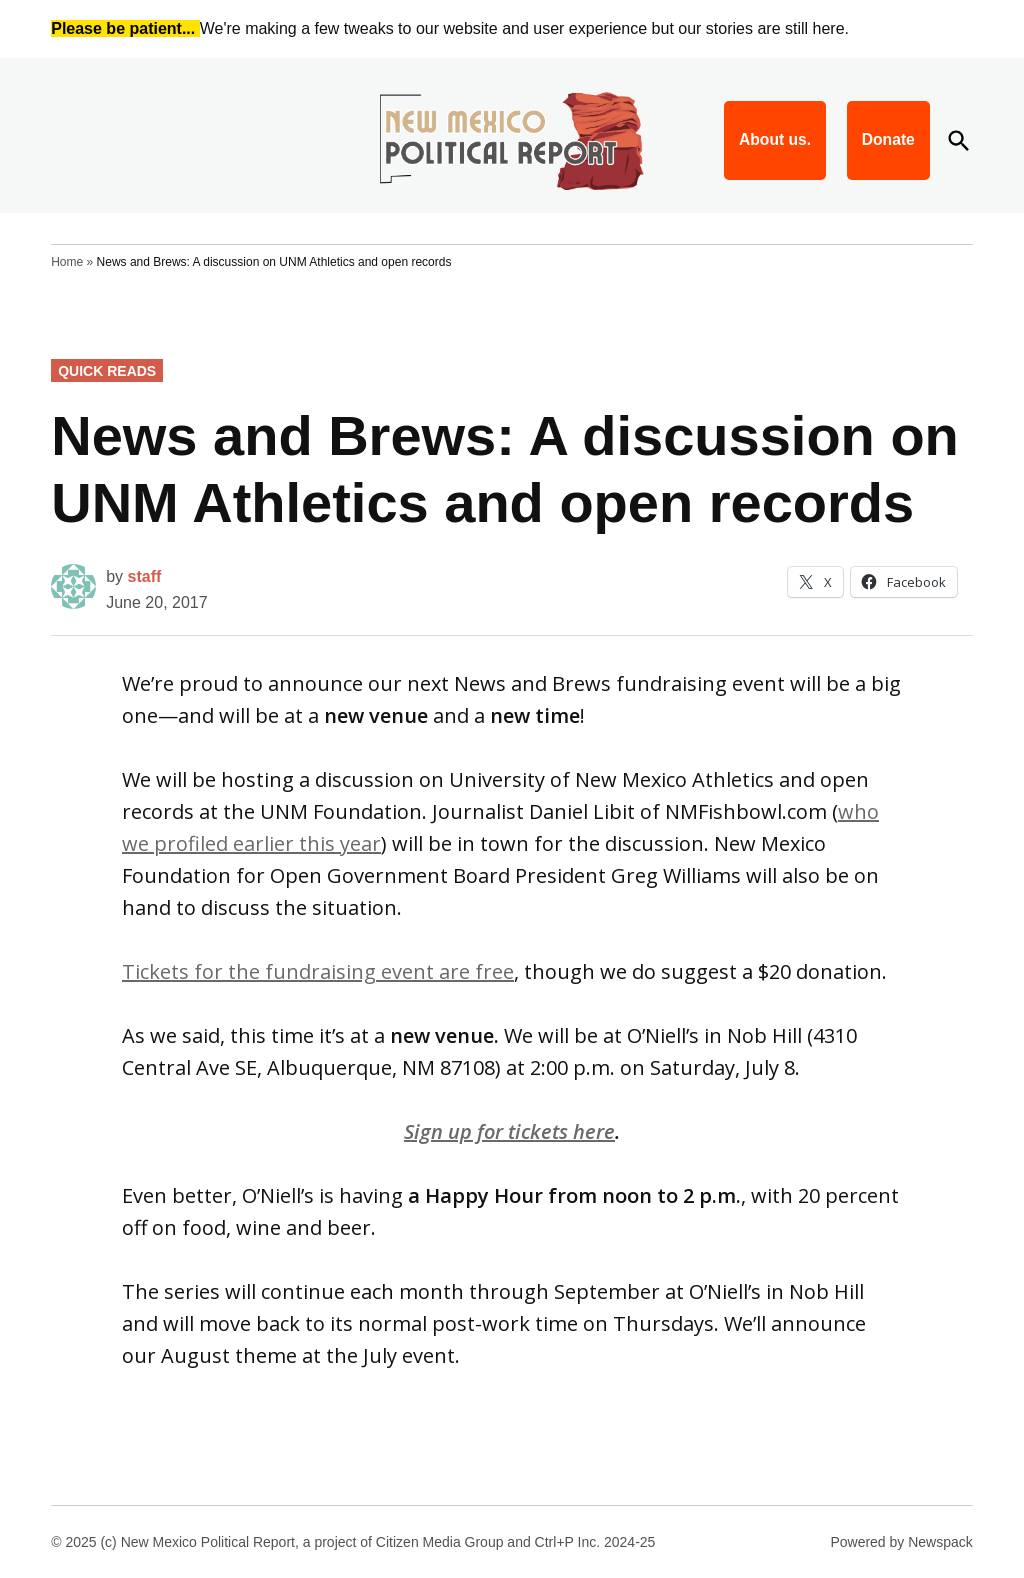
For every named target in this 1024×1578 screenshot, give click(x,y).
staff (145, 576)
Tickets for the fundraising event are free (318, 971)
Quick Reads (107, 371)
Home (67, 262)
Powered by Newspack (901, 1542)
